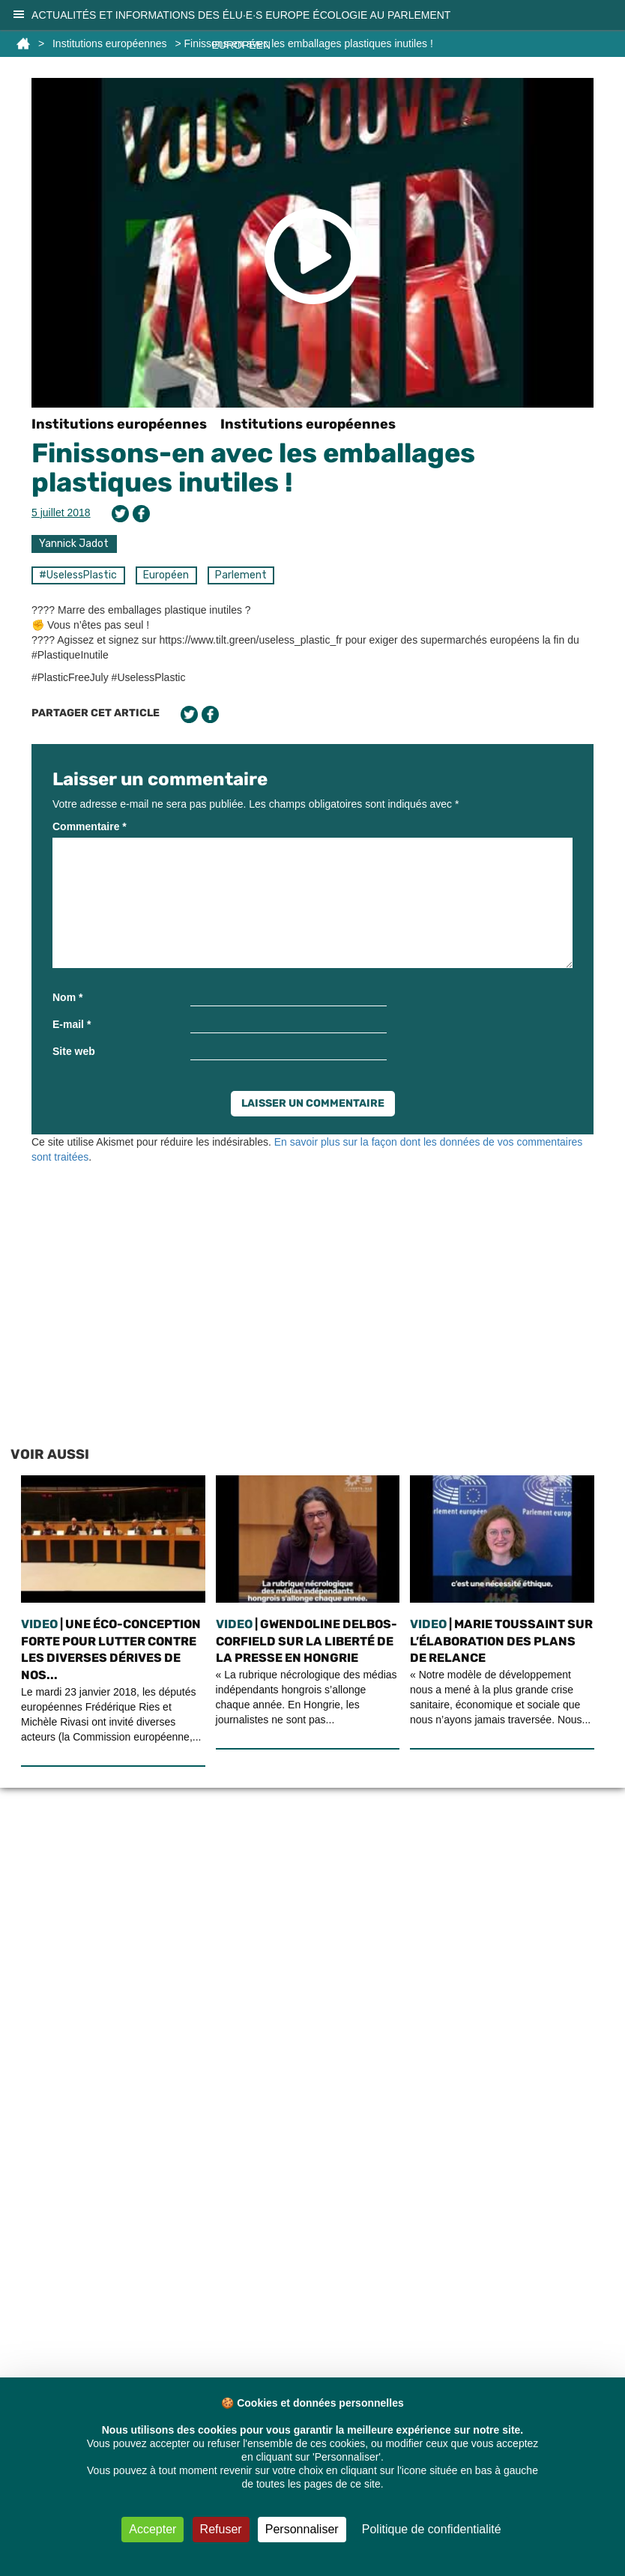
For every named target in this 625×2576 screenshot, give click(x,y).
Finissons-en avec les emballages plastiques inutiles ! (253, 468)
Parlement (241, 575)
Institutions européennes (119, 424)
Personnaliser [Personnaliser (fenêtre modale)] (302, 2529)
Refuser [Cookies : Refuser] (221, 2529)
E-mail (71, 1024)
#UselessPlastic (78, 575)
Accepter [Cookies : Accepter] (152, 2529)
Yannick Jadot (74, 543)
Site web (73, 1051)
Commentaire (89, 826)
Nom (67, 997)
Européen (166, 575)
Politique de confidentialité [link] (431, 2529)
